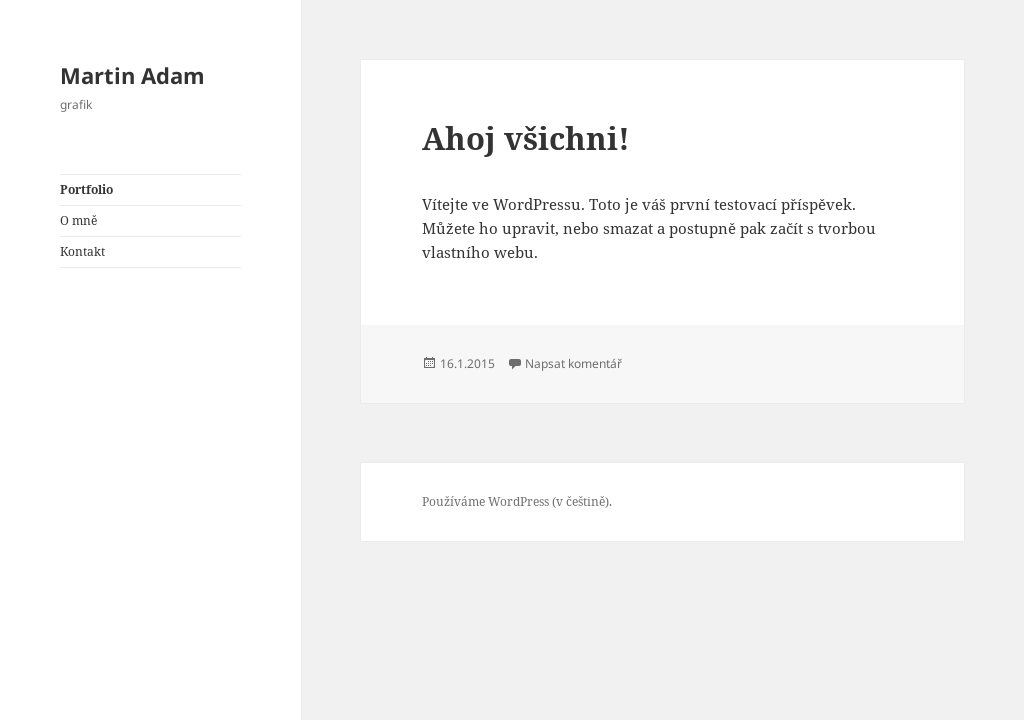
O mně (78, 220)
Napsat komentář (573, 363)
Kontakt (82, 251)
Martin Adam (132, 75)
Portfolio (86, 189)
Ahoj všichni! (526, 138)
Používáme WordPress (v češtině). (517, 501)
